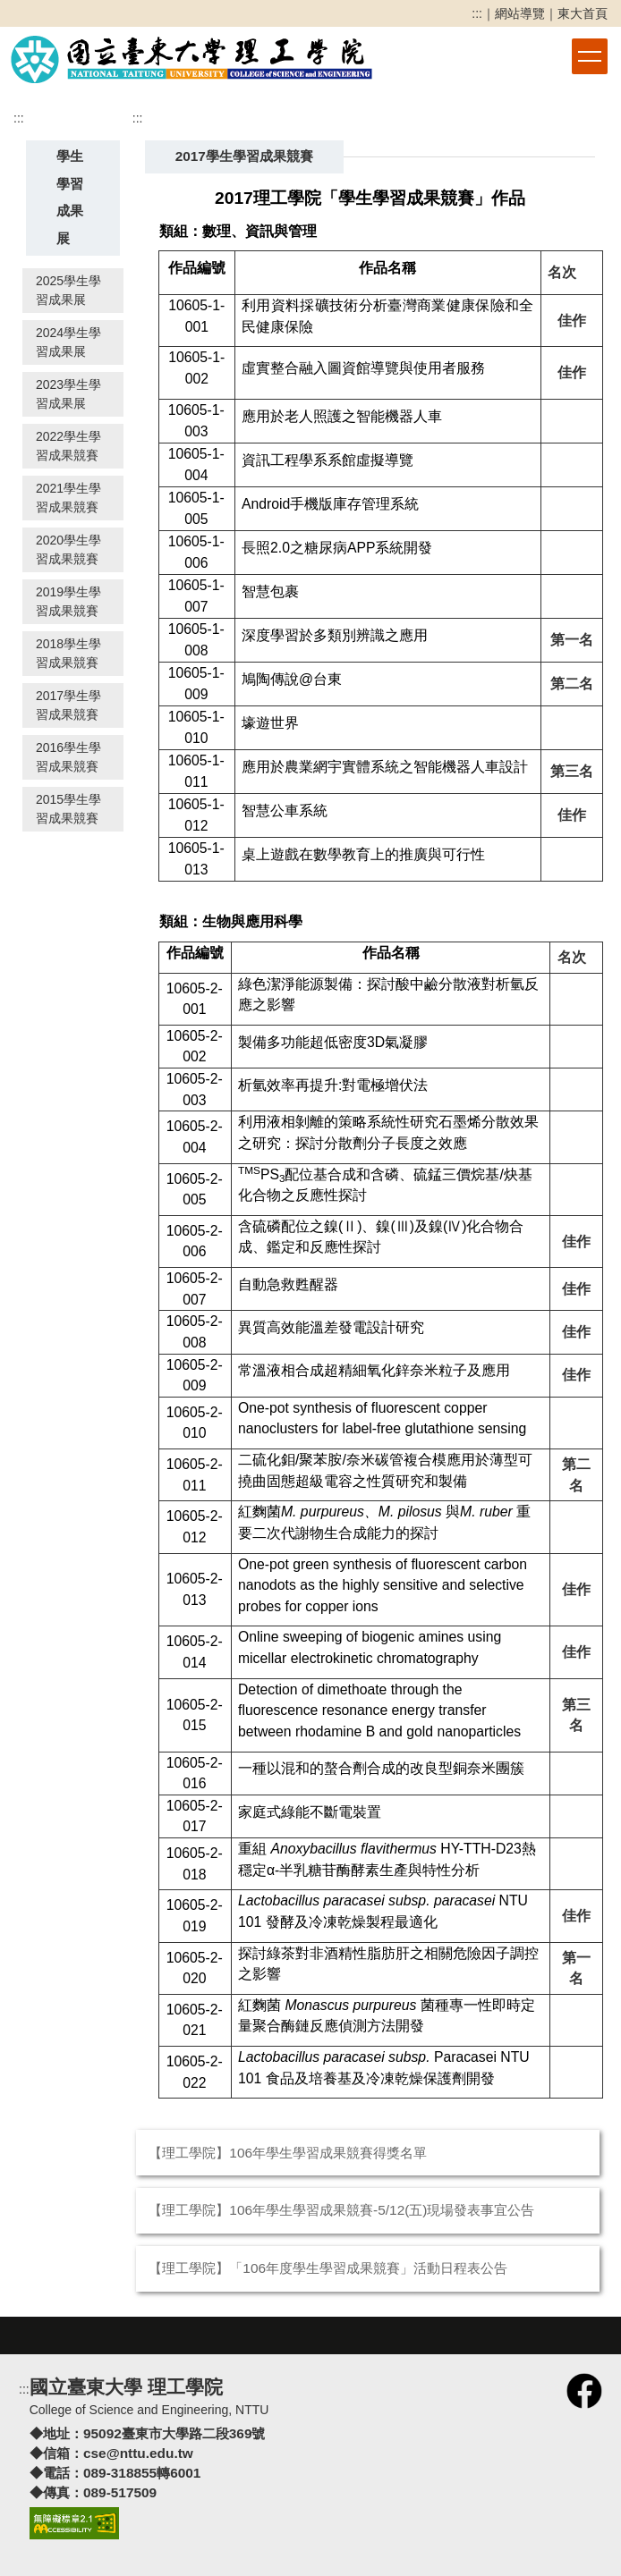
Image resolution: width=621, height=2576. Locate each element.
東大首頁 (582, 13)
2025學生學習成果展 (68, 290)
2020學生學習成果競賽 (68, 549)
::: (477, 13)
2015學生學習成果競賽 (68, 808)
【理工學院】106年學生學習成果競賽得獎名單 (288, 2152)
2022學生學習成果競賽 (68, 445)
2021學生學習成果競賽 (68, 497)
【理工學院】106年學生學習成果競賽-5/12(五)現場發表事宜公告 (341, 2209)
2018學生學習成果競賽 (68, 653)
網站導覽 (520, 13)
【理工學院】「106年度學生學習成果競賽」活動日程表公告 (328, 2268)
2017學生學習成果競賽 (68, 705)
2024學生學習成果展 (68, 342)
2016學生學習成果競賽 (68, 756)
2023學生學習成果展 (68, 393)
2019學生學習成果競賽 (68, 601)
